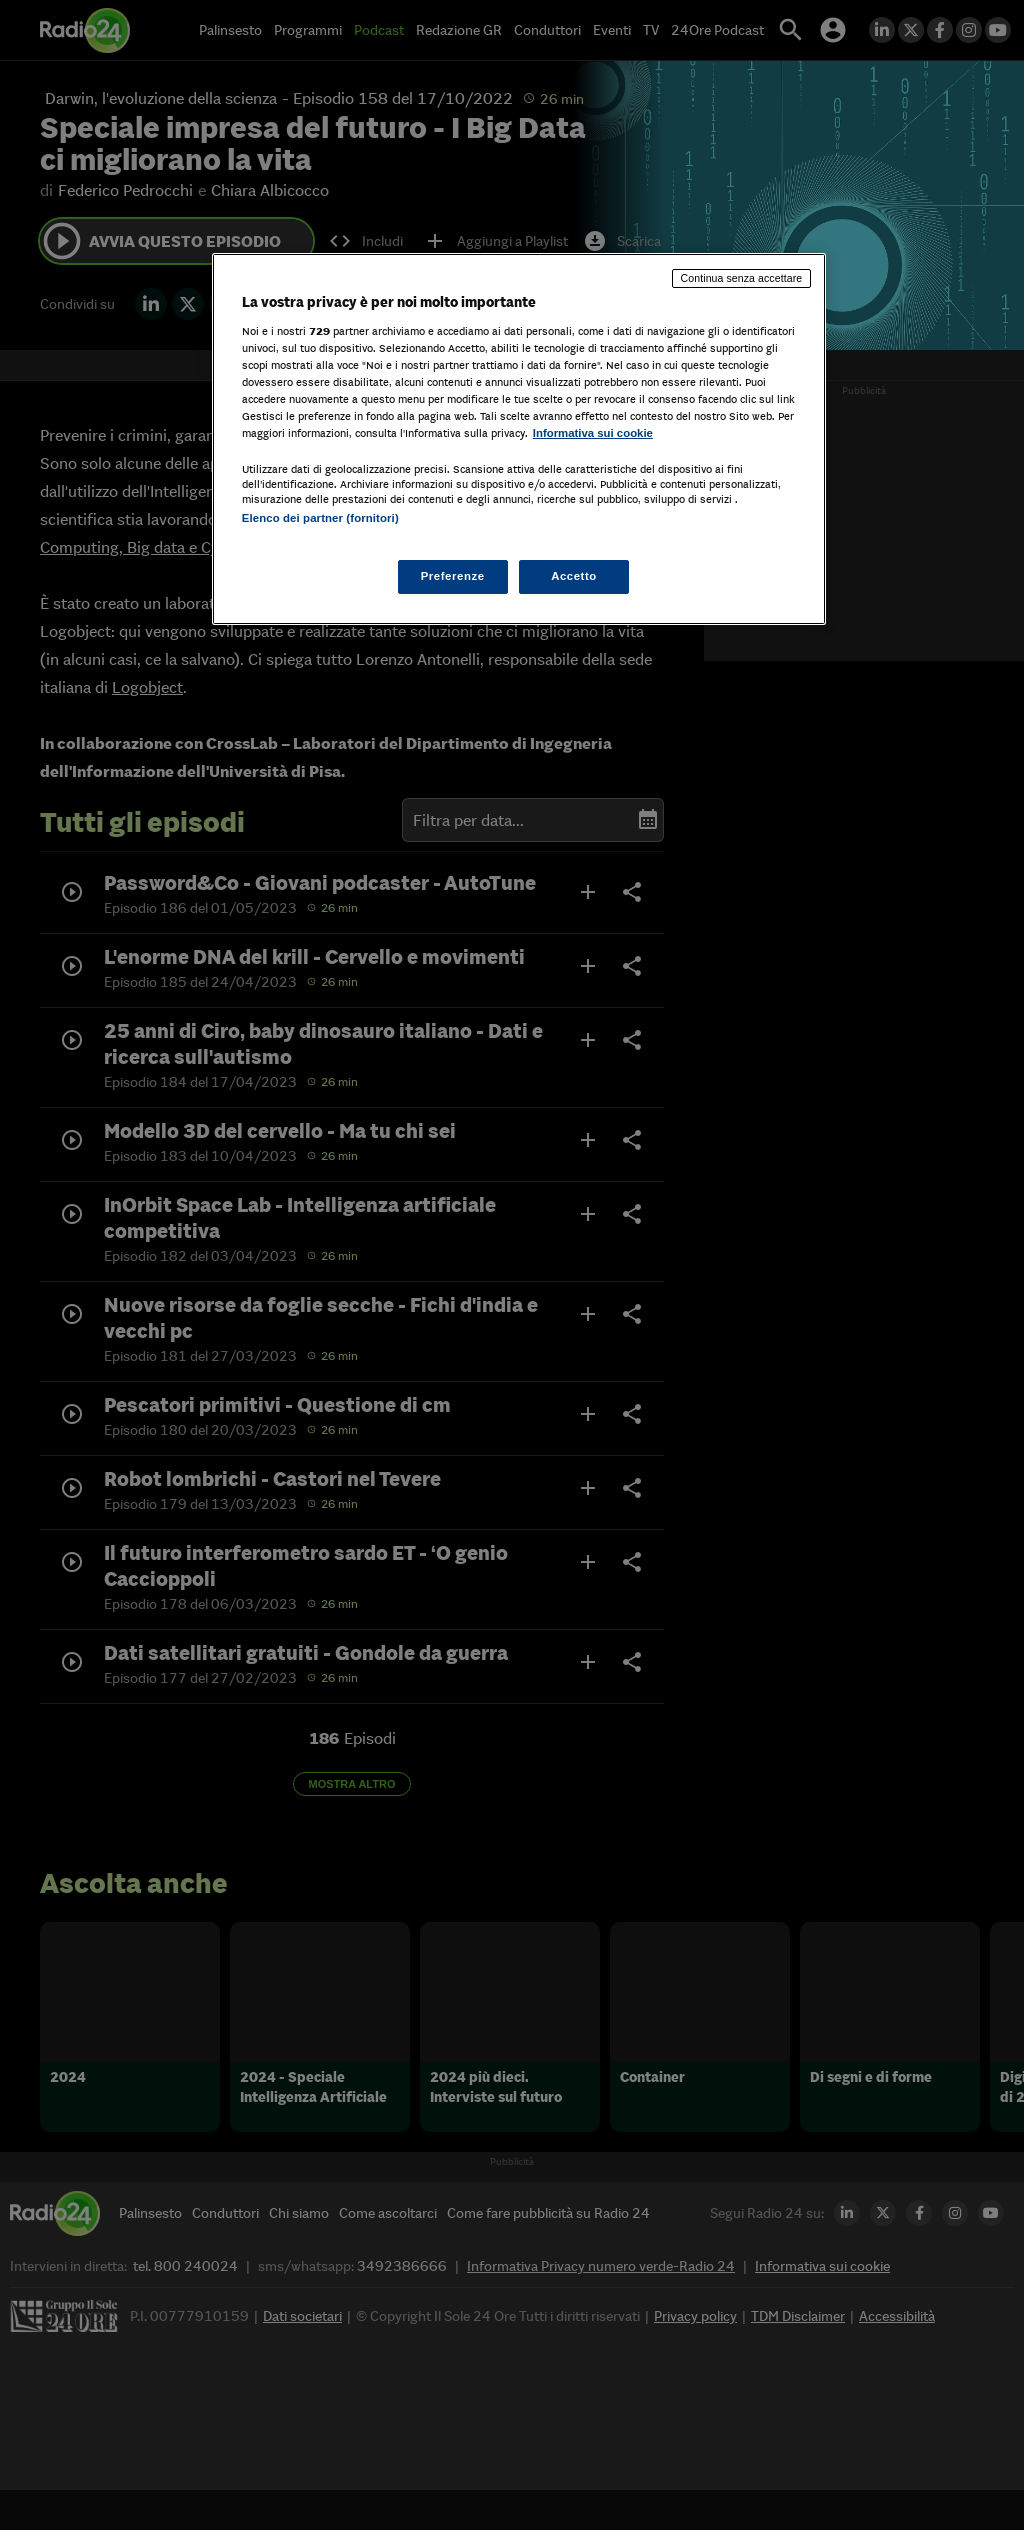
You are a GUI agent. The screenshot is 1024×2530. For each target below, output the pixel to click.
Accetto (574, 576)
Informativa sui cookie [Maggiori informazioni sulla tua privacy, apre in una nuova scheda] (593, 433)
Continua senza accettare (742, 278)
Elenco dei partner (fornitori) (320, 518)
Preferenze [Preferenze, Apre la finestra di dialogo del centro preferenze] (453, 576)
